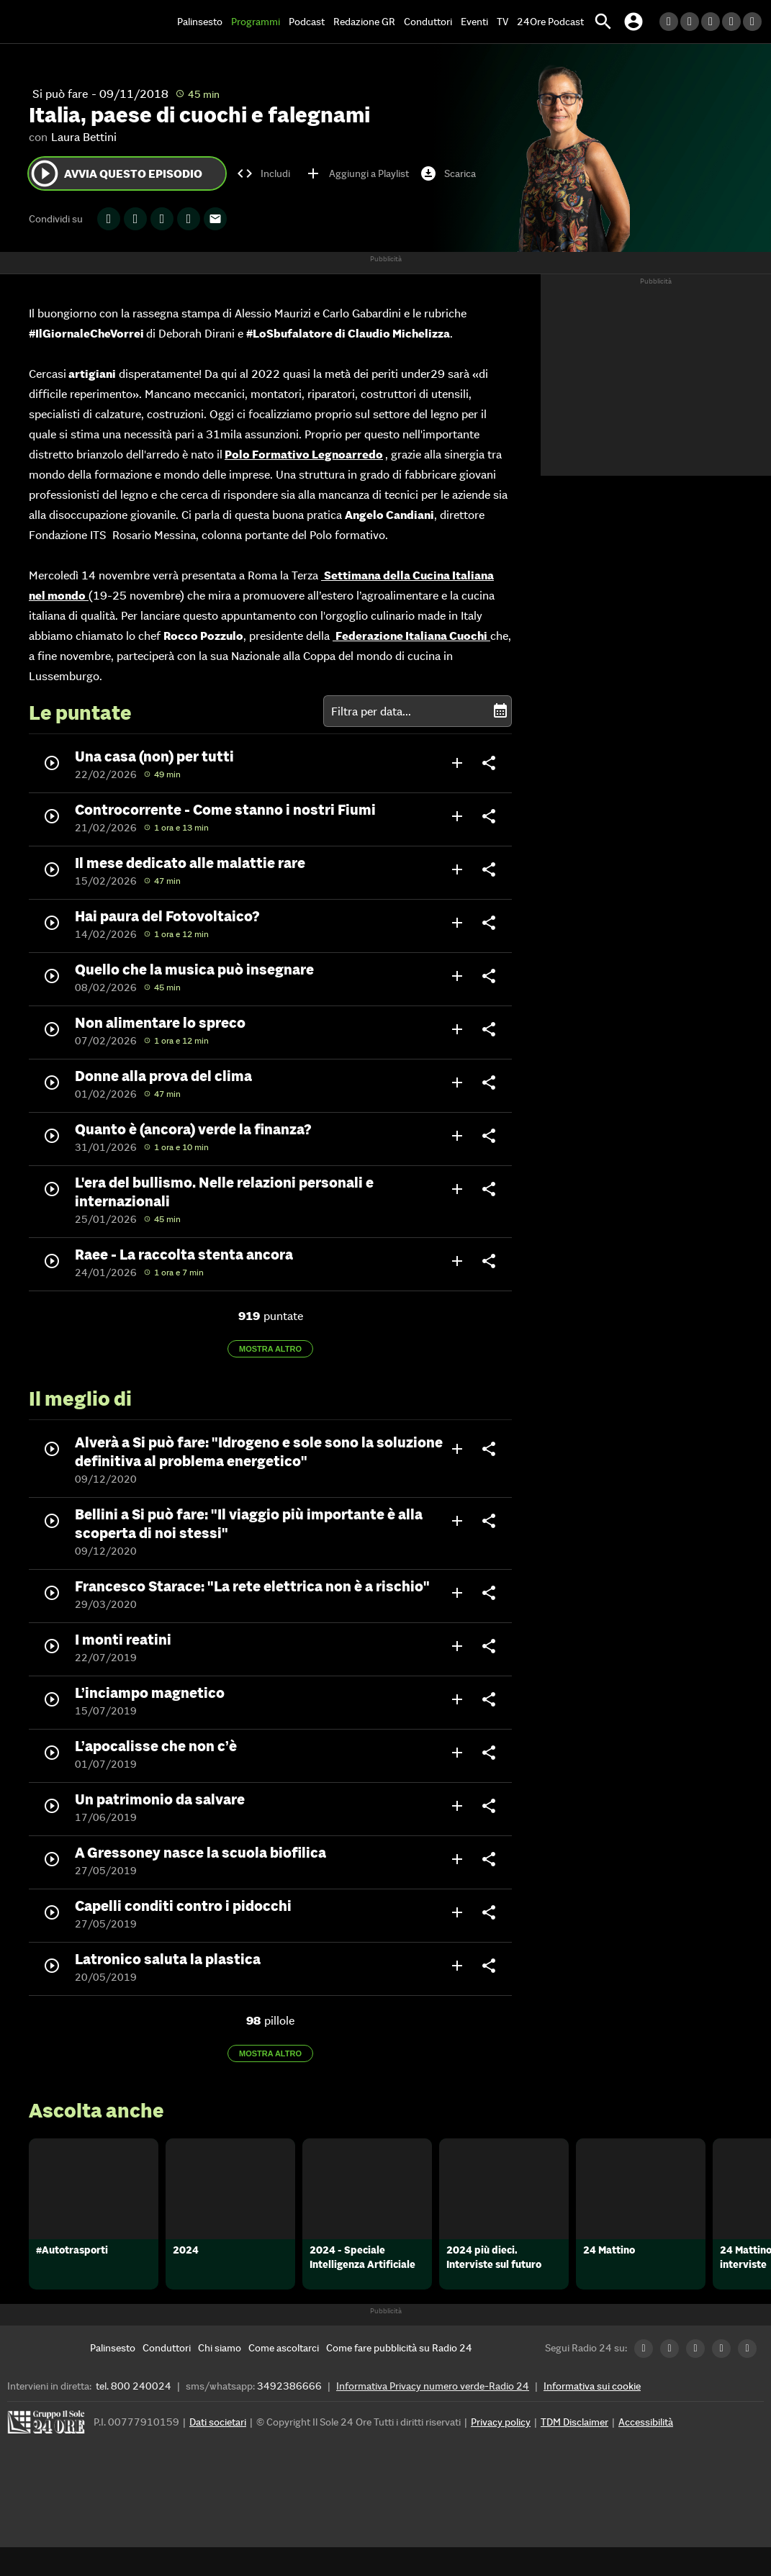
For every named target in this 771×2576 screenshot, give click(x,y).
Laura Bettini (84, 137)
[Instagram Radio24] (732, 21)
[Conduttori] (167, 2376)
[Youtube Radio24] (753, 21)
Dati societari (217, 2450)
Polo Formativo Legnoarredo (304, 454)
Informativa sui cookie (592, 2414)
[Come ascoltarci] (283, 2376)
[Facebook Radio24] (711, 21)
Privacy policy (501, 2450)
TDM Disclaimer (574, 2450)
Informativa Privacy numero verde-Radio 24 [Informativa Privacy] (432, 2414)
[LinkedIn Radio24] (669, 21)
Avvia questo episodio (115, 173)
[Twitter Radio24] (690, 21)
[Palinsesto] (112, 2376)
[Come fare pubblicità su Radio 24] (399, 2376)
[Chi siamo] (219, 2376)
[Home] (61, 21)
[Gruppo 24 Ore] (48, 2455)
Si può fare (60, 93)
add (457, 763)
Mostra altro (270, 1349)
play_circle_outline (44, 173)
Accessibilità (645, 2450)
